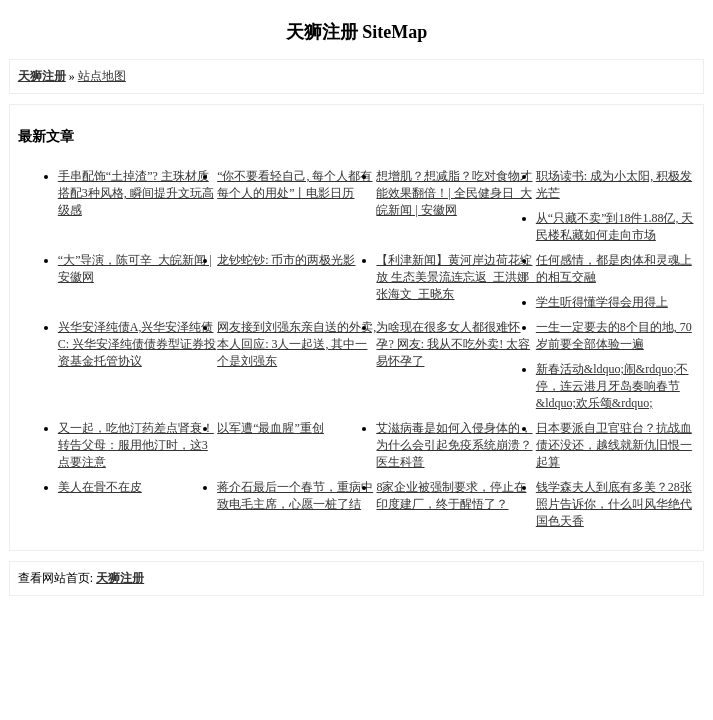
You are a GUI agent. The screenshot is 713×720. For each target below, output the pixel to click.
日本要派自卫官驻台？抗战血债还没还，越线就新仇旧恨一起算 (614, 445)
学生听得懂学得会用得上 (602, 302)
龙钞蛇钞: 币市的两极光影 (286, 260)
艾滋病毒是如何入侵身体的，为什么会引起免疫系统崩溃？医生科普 (454, 445)
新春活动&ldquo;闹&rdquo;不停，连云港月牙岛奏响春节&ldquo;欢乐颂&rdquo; (612, 386)
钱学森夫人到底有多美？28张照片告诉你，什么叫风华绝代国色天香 (614, 504)
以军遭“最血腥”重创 (270, 428)
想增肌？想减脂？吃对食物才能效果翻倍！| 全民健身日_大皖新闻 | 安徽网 (454, 193)
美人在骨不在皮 (100, 487)
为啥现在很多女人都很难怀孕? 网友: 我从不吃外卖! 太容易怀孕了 (453, 344)
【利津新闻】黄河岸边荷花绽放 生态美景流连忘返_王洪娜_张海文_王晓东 (455, 277)
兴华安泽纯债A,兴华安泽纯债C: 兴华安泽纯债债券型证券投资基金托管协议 (137, 344)
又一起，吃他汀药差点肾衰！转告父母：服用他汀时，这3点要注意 (136, 445)
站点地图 (102, 76)
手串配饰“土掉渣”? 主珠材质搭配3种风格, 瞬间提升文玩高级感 (136, 193)
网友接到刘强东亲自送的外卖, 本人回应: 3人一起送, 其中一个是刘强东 (296, 344)
